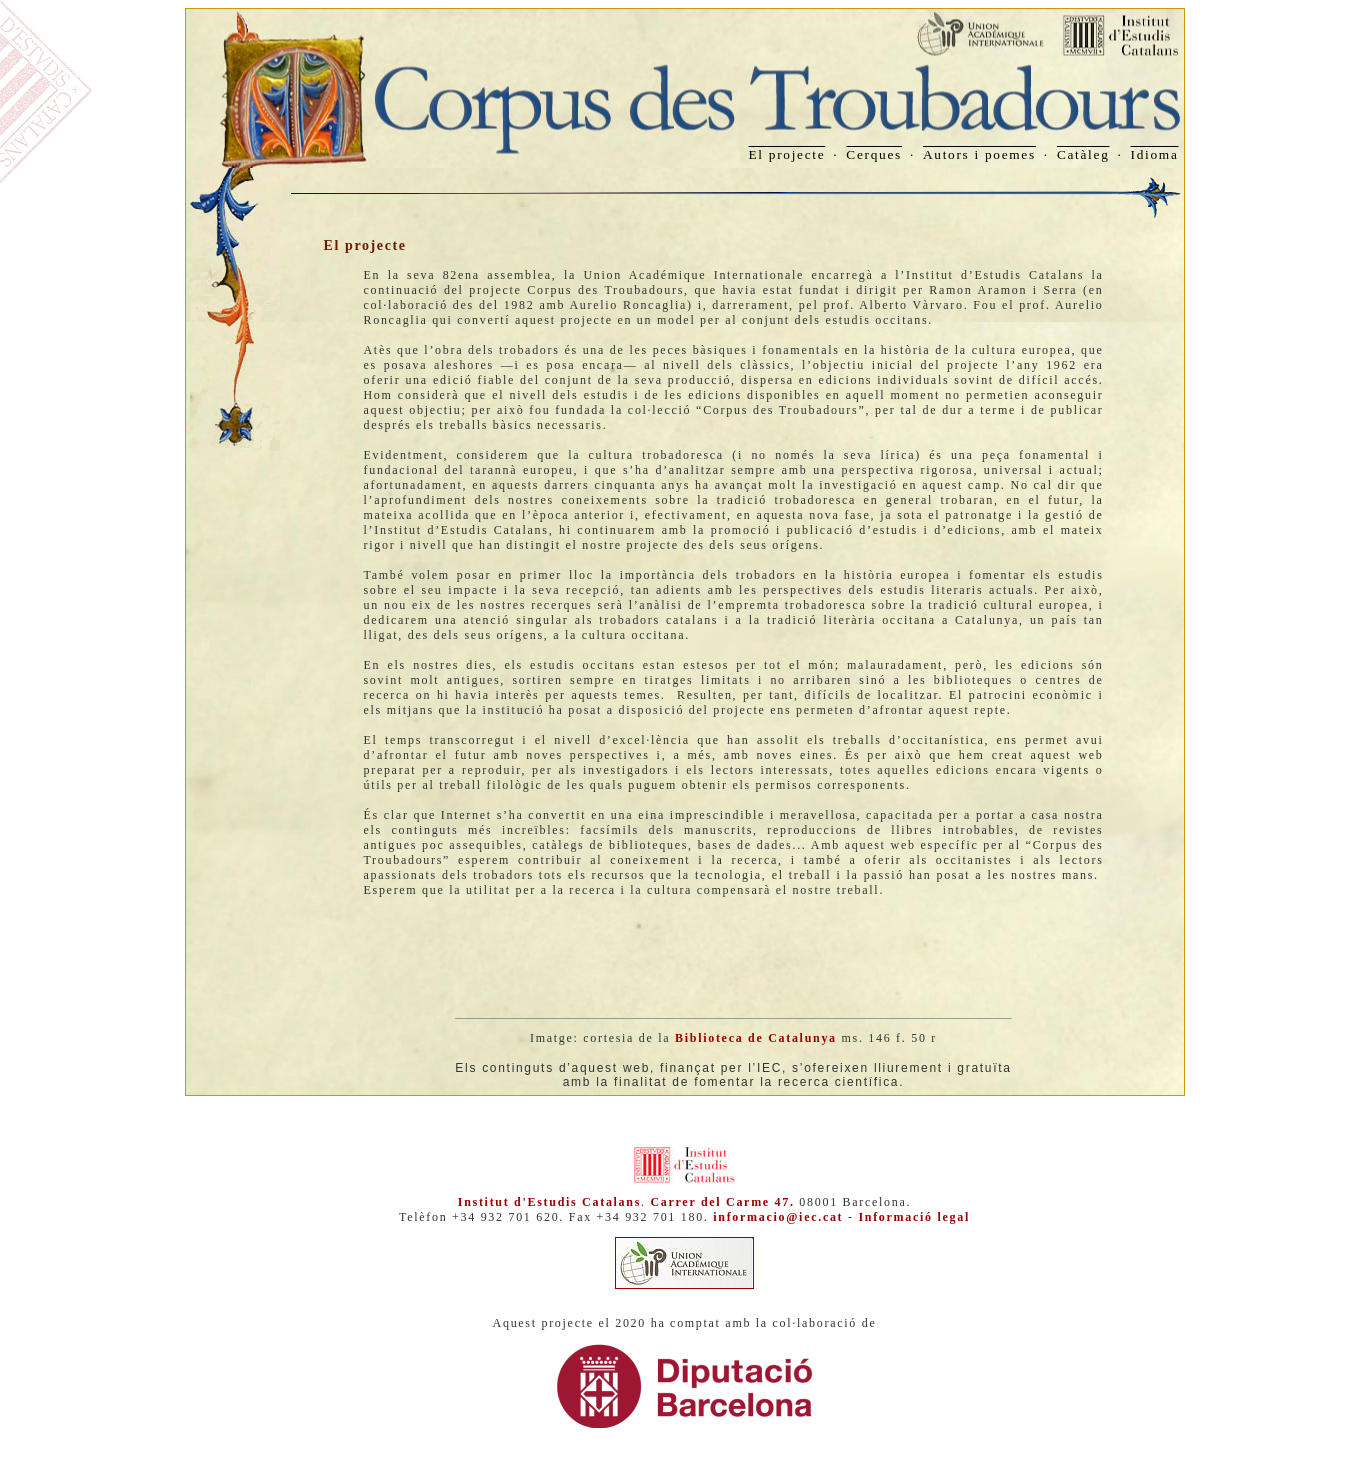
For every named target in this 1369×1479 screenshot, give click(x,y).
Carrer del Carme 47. (722, 1202)
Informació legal (914, 1217)
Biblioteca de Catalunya (756, 1038)
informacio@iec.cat (778, 1217)
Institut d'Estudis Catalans (549, 1202)
